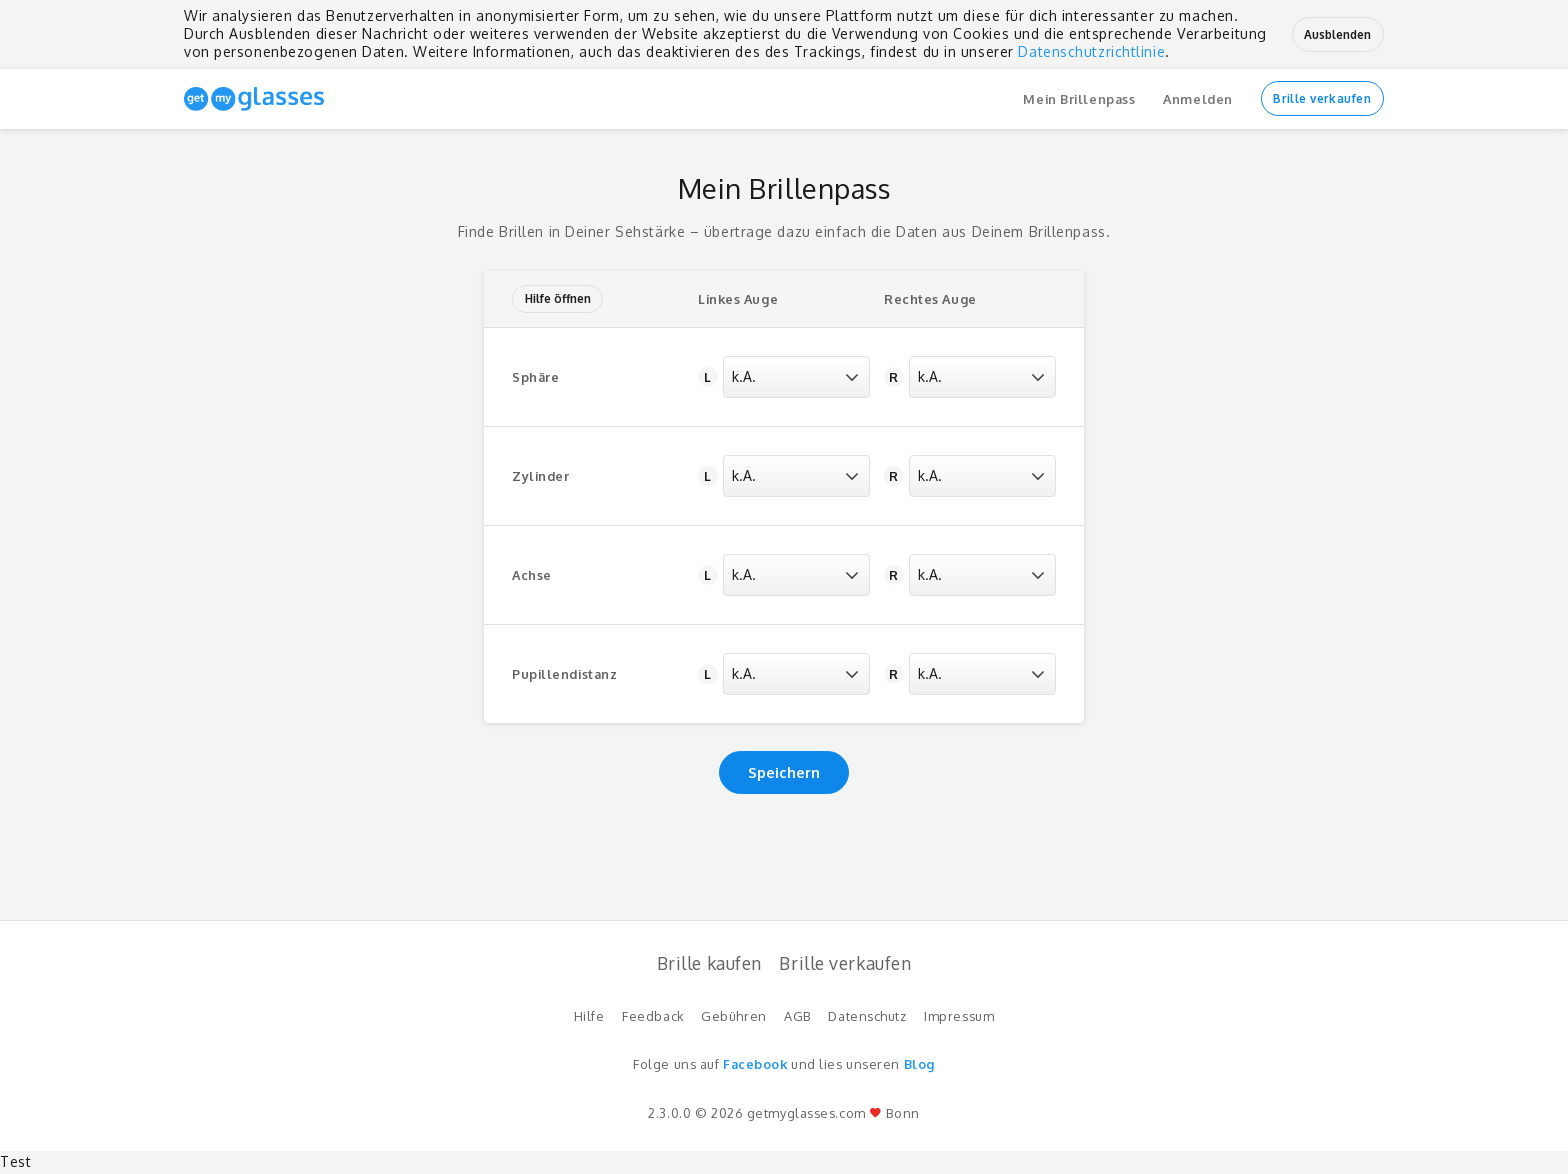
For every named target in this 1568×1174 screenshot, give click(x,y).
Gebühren (733, 1016)
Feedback (652, 1016)
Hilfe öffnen (558, 298)
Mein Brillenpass (1079, 99)
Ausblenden (1337, 34)
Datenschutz (867, 1016)
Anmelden (1197, 99)
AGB (797, 1016)
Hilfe (589, 1016)
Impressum (959, 1016)
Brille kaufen (709, 963)
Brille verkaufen (1322, 98)
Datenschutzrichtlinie (1091, 51)
